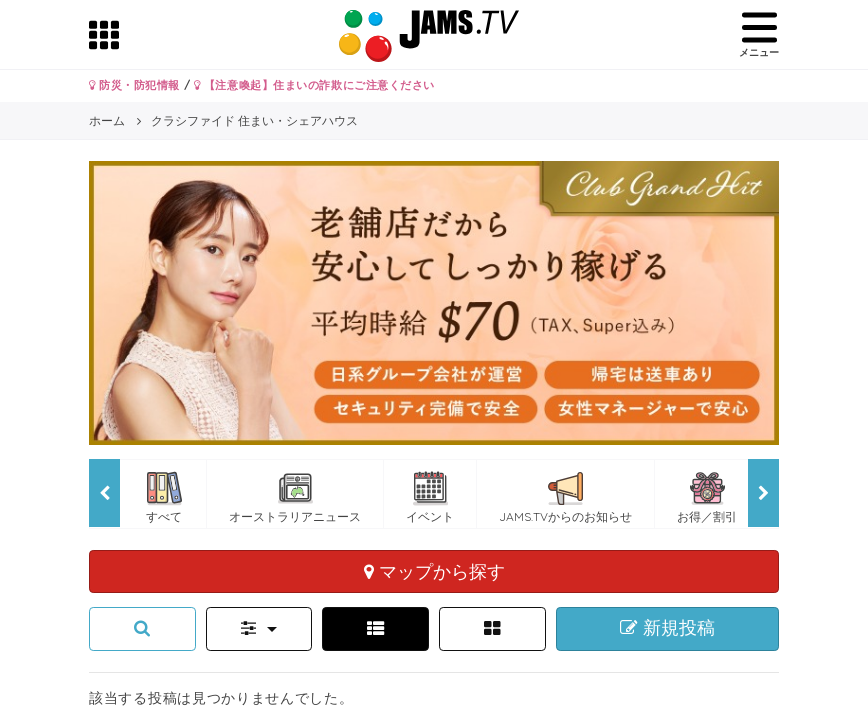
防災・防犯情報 (134, 85)
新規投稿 (667, 628)
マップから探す (434, 571)
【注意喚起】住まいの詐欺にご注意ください (314, 85)
